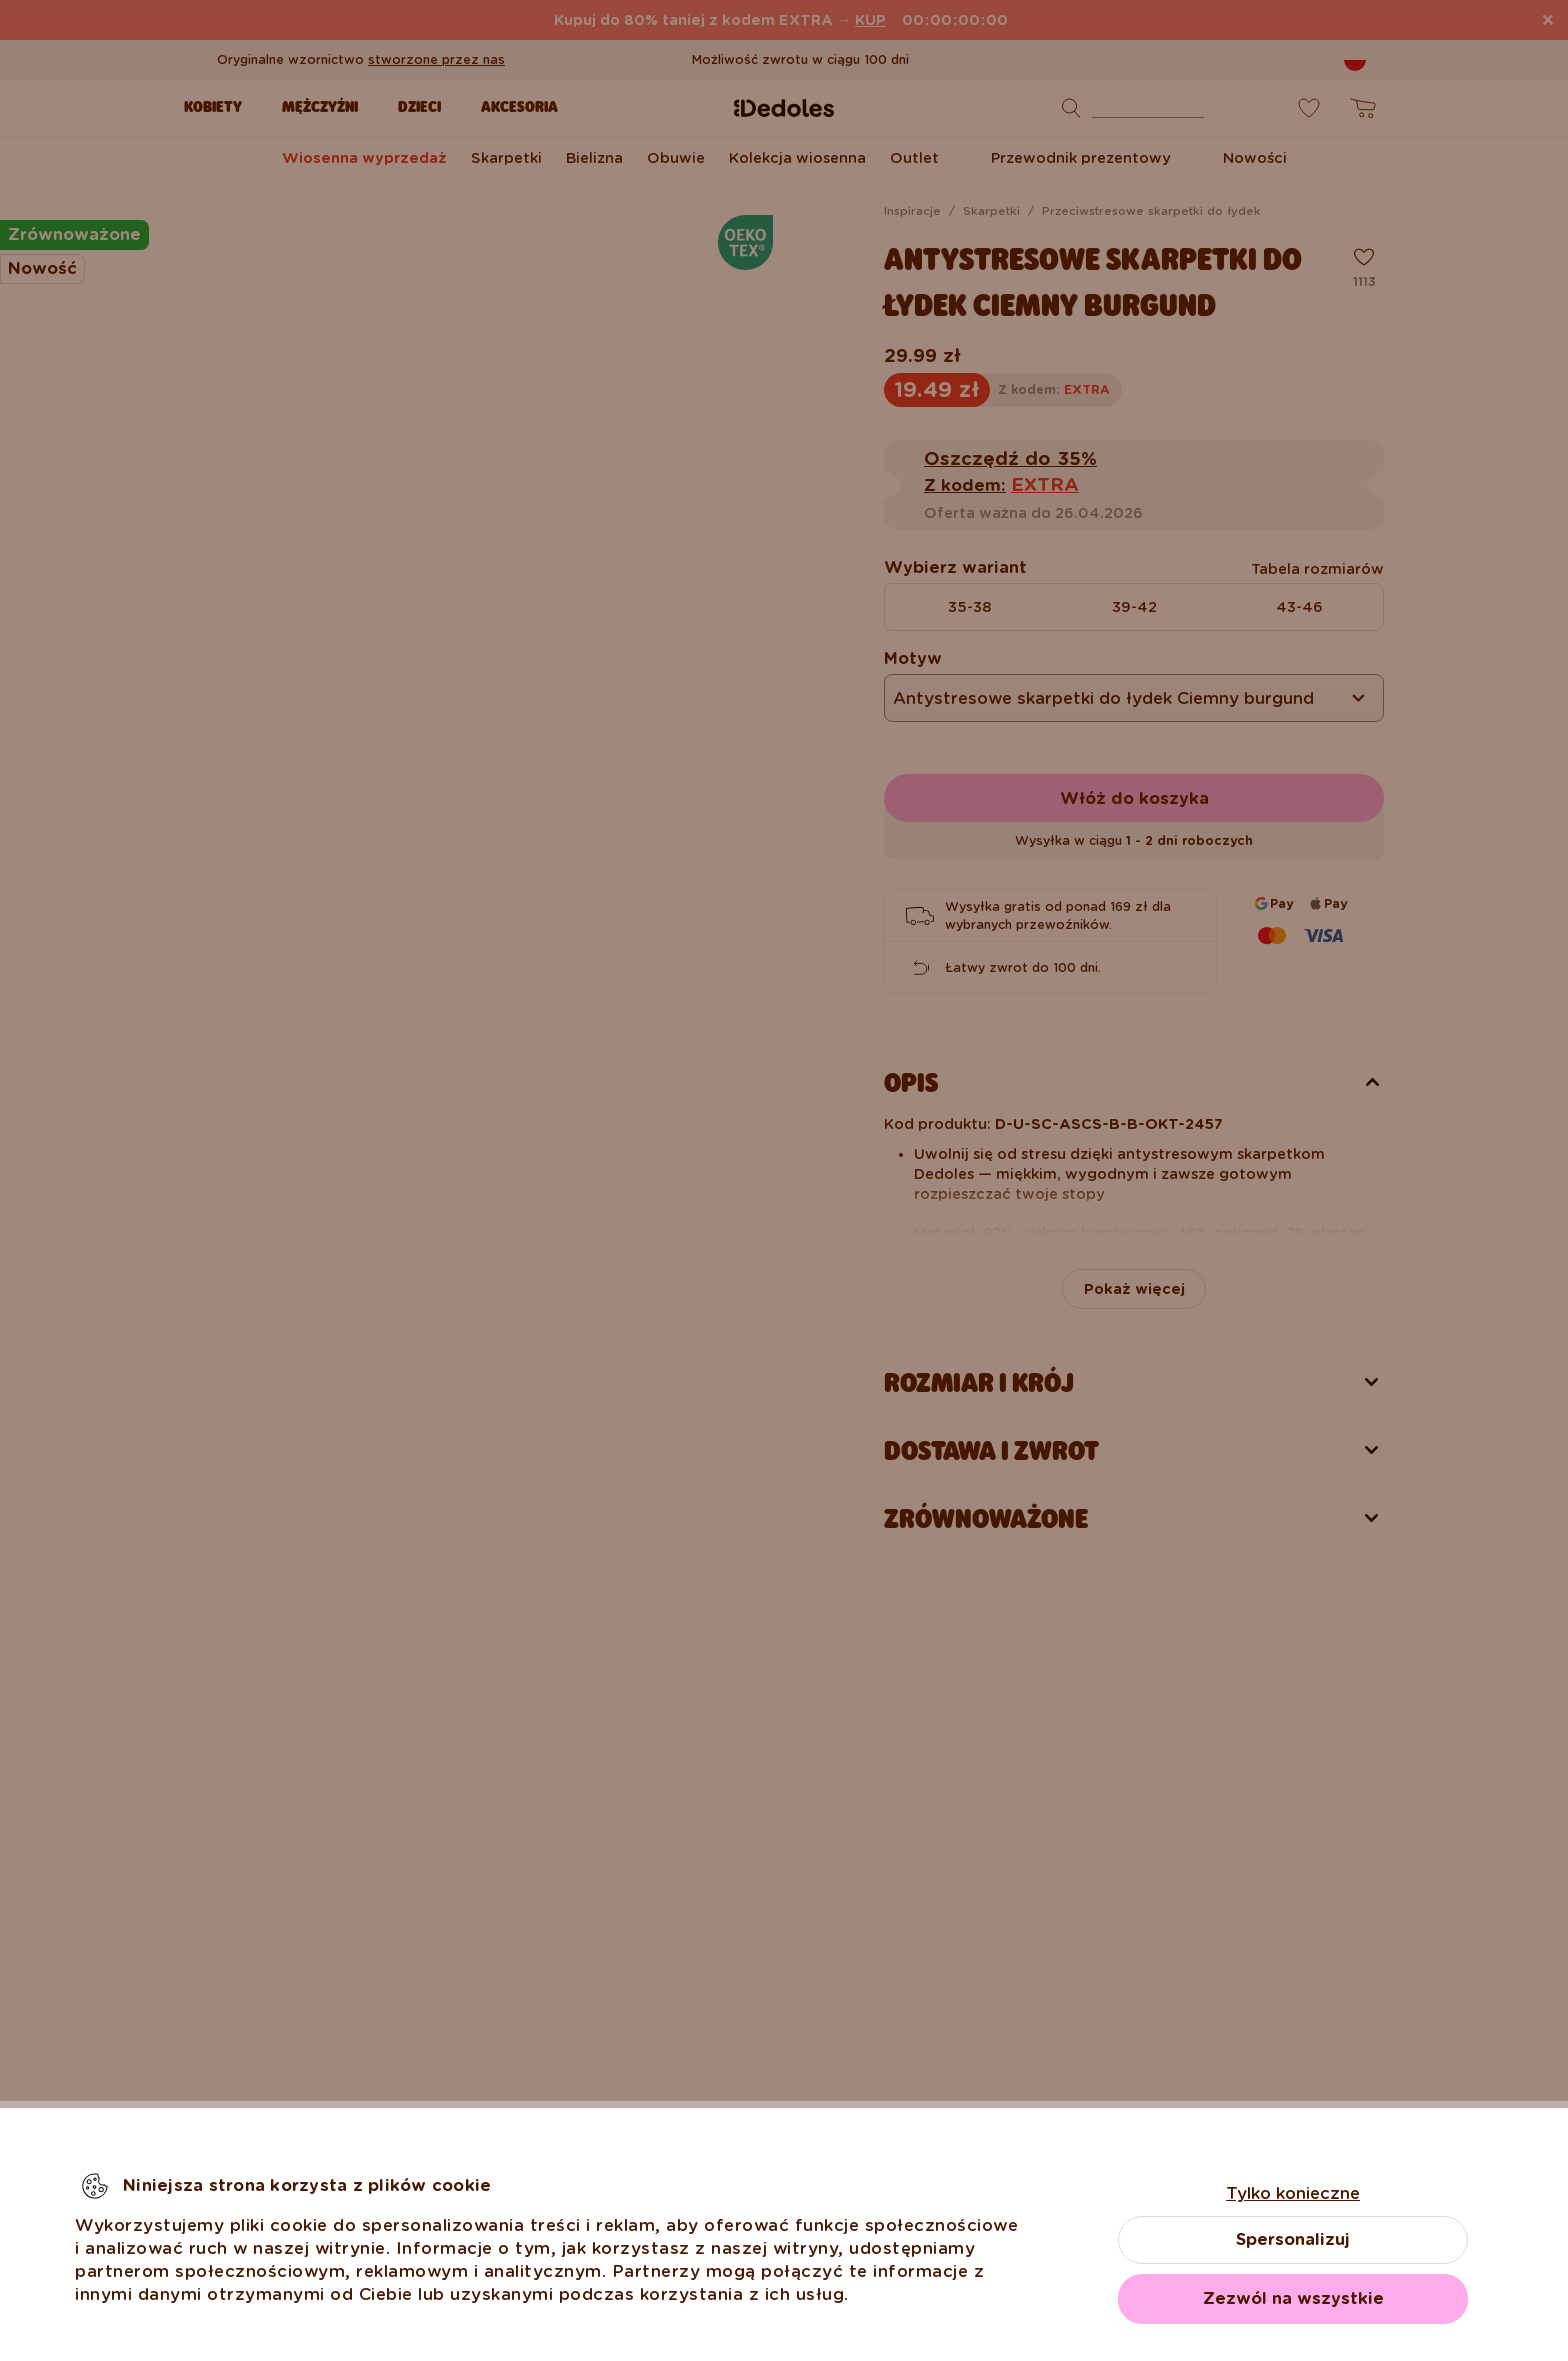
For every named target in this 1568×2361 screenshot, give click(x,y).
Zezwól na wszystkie (1293, 2298)
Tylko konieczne (1293, 2193)
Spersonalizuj (1293, 2239)
